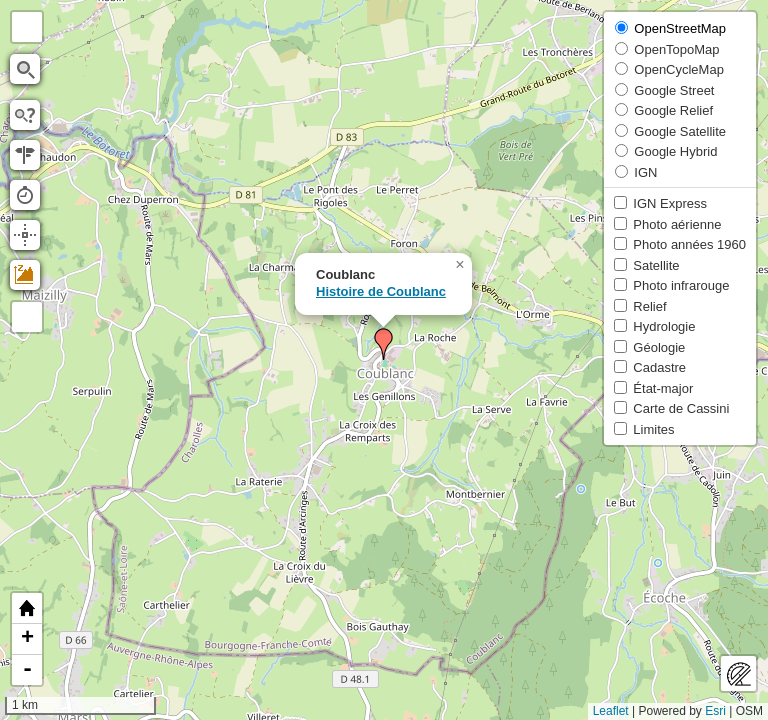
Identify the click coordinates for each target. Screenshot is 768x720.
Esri (715, 711)
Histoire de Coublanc (381, 291)
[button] (384, 344)
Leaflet (611, 711)
